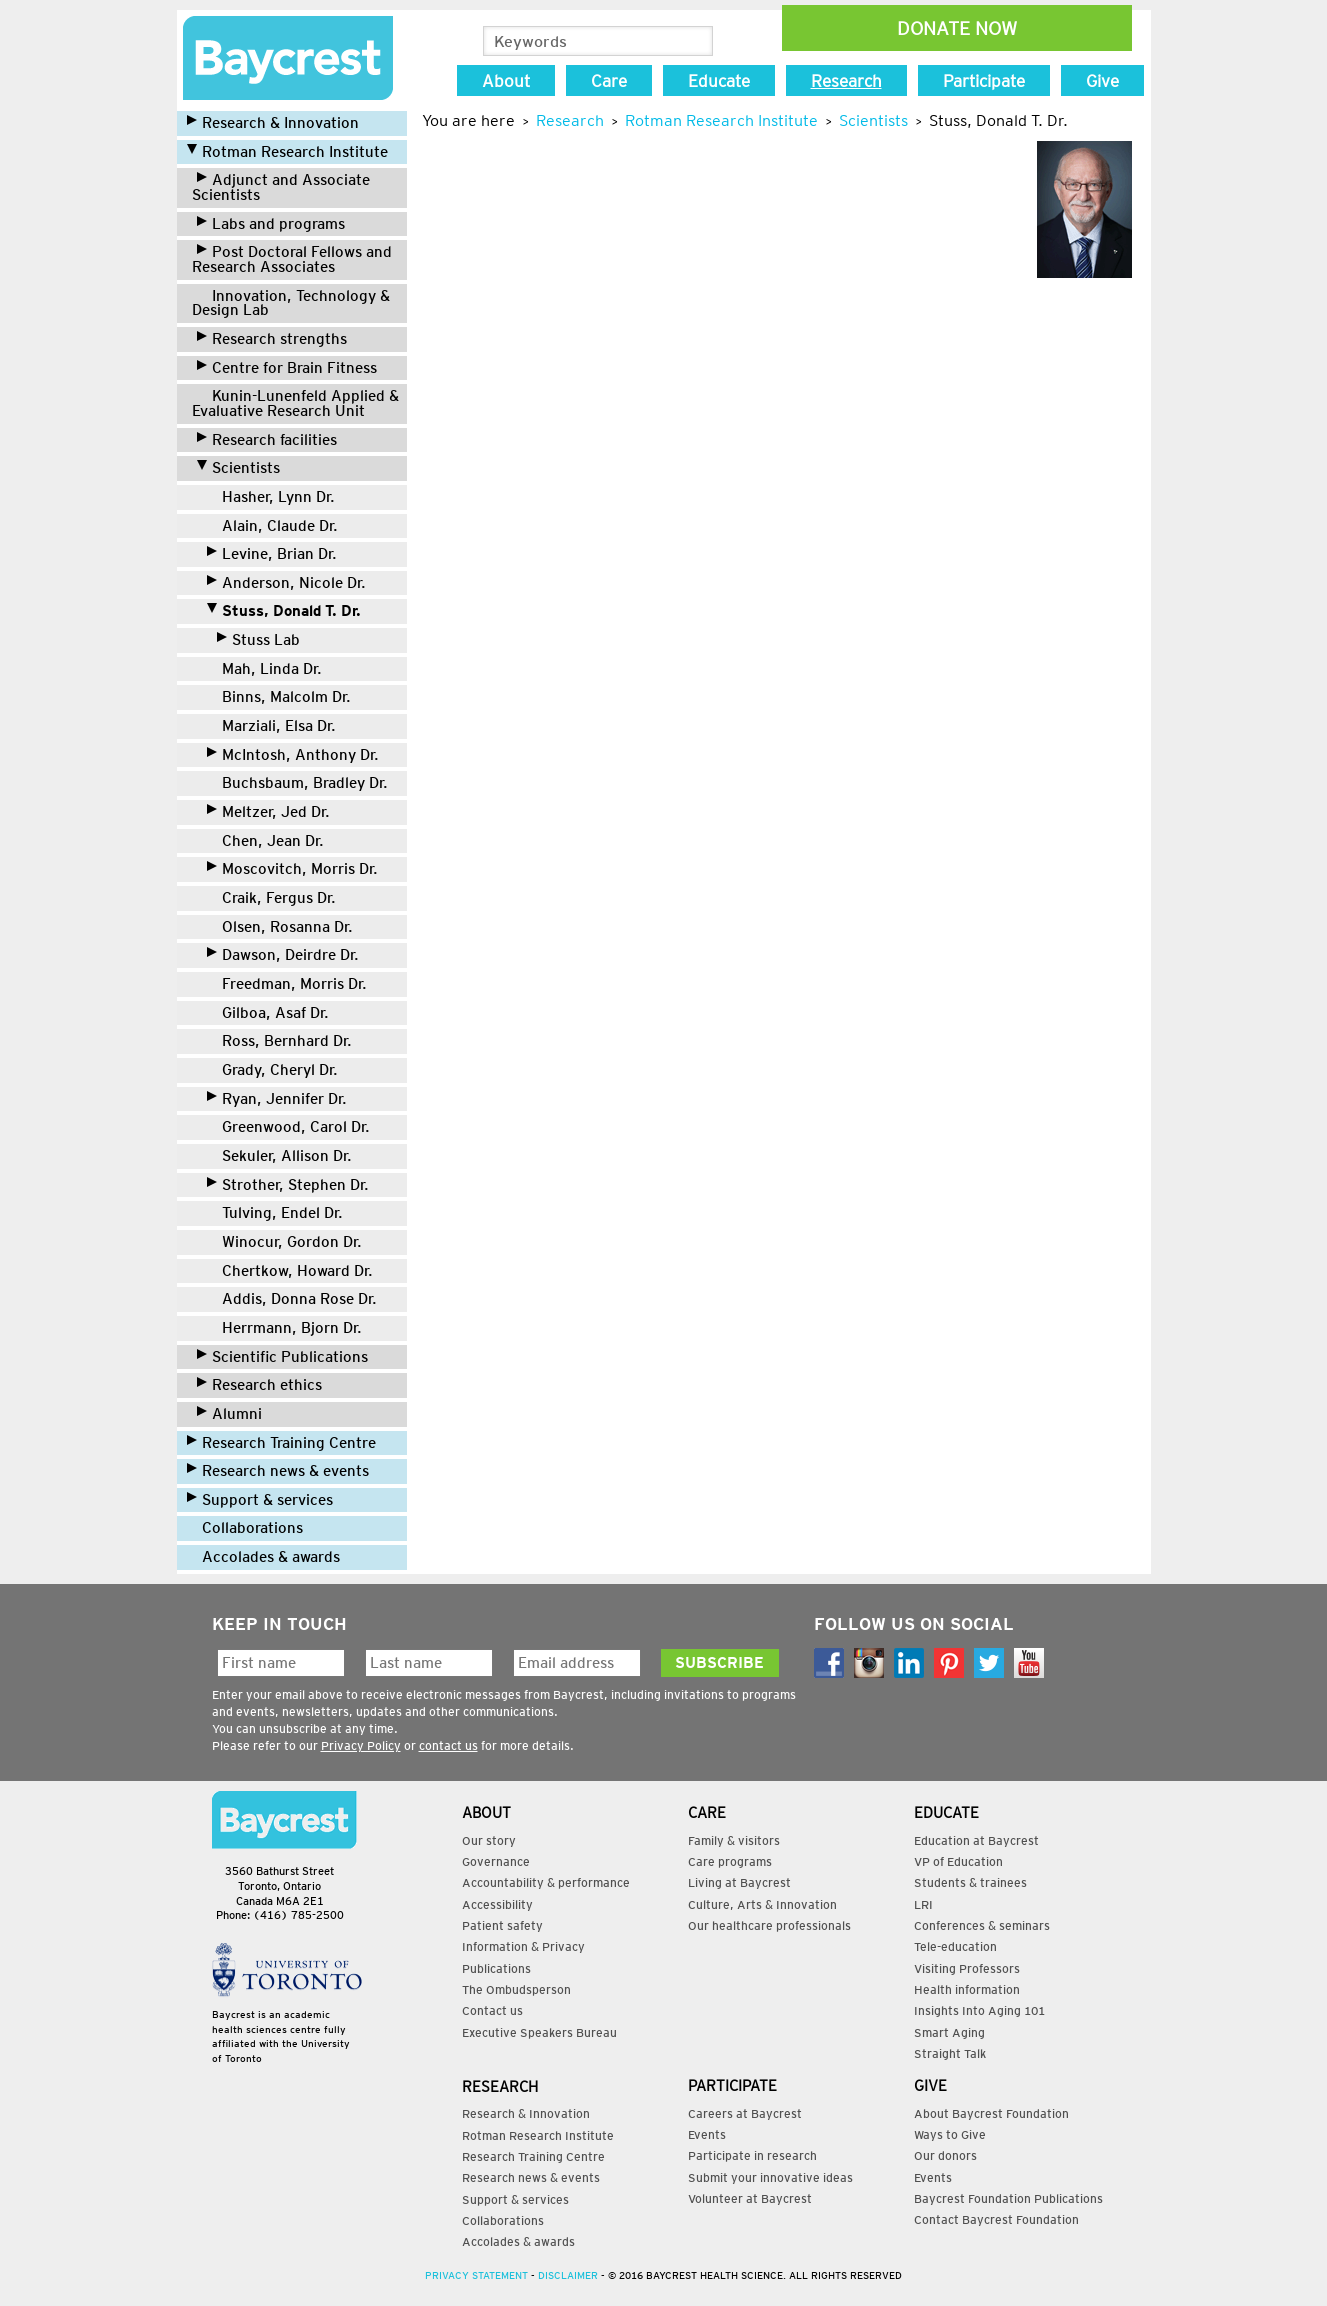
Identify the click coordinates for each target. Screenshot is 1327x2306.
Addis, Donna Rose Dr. (292, 1298)
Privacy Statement (476, 2275)
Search (696, 42)
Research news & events (278, 1470)
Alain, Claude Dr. (272, 525)
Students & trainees (970, 1882)
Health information (967, 1989)
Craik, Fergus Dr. (271, 897)
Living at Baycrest (739, 1882)
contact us (448, 1745)
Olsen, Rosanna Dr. (280, 926)
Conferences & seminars (982, 1925)
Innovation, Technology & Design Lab (291, 303)
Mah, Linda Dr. (264, 668)
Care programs (730, 1861)
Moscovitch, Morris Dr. (292, 868)
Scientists (238, 467)
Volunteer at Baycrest (750, 2198)
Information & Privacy (523, 1946)
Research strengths (272, 338)
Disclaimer (568, 2275)
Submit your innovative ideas (770, 2177)
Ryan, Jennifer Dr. (277, 1098)
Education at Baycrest (976, 1840)
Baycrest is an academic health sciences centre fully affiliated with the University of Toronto (281, 2036)
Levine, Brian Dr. (272, 553)
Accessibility (497, 1904)
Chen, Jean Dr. (265, 840)
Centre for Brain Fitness (287, 367)
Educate (719, 80)
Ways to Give (950, 2134)
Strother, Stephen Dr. (288, 1184)
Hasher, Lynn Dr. (271, 496)
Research (846, 80)
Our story (489, 1840)
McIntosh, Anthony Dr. (293, 754)
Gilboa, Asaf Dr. (268, 1012)
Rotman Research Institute (287, 151)
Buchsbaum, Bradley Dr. (297, 782)
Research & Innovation (273, 122)
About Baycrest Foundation (991, 2113)
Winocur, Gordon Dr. (284, 1241)
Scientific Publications (282, 1356)
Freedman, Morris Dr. (287, 983)
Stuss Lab (258, 639)
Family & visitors (734, 1840)
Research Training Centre (281, 1442)
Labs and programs (271, 223)
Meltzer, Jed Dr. (268, 811)
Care (609, 80)
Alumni (229, 1413)
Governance (496, 1861)
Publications (496, 1968)
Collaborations (245, 1527)
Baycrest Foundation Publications (1008, 2198)
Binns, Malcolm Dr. (279, 696)
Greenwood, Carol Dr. (288, 1126)
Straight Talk (950, 2053)
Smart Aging (949, 2032)
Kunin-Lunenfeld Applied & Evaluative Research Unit (295, 403)
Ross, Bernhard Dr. (279, 1040)
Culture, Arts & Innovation (762, 1904)
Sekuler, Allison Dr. (279, 1155)
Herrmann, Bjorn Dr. (284, 1327)
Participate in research (752, 2155)
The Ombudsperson (516, 1989)
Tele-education (955, 1946)
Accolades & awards (263, 1556)
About (506, 80)
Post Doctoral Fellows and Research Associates (292, 259)
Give (1102, 80)
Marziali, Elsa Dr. (271, 725)
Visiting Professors (967, 1968)
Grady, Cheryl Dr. (272, 1069)
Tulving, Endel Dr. (275, 1212)
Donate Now (957, 28)
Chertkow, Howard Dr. (290, 1270)
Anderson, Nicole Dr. (286, 582)
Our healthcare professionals (769, 1925)
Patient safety (502, 1925)
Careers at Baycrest (745, 2113)
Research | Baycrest (288, 58)
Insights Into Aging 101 (979, 2010)
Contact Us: (284, 1820)
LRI (923, 1904)
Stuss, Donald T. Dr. (284, 610)
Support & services (260, 1499)
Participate (984, 80)
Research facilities (267, 439)
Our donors (945, 2155)
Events (707, 2134)
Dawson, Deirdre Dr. (283, 954)
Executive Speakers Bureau (539, 2032)
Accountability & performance (546, 1882)
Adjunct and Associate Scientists (281, 187)
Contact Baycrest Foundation (996, 2219)
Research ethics (259, 1384)
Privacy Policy (361, 1745)
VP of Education (958, 1861)
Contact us (492, 2010)
